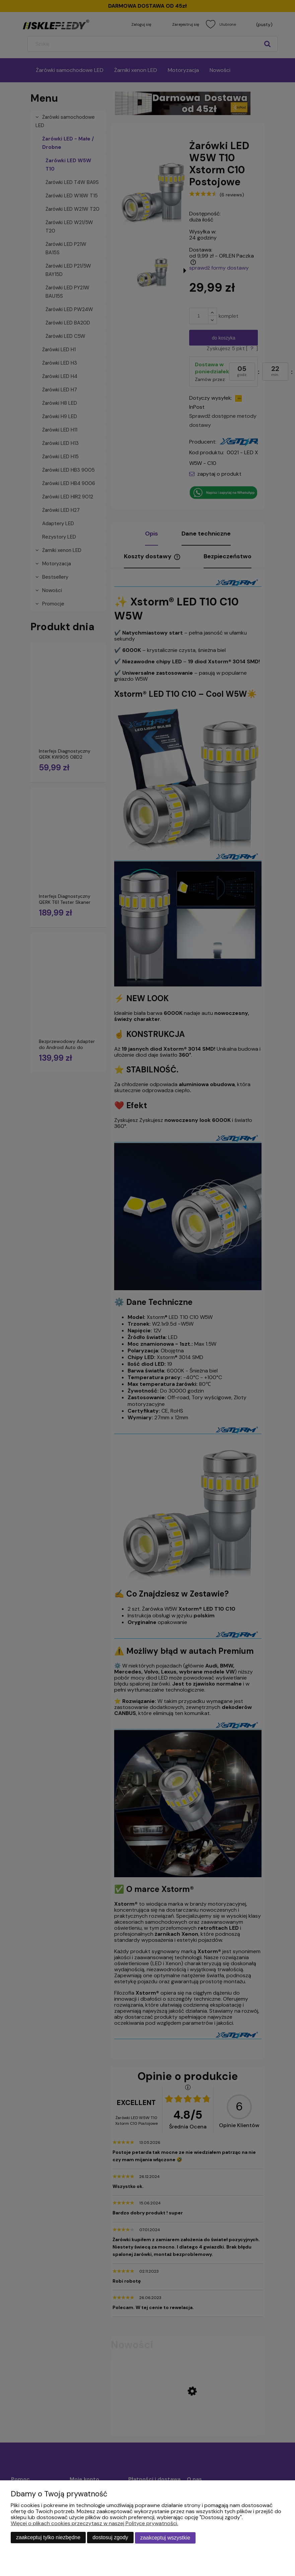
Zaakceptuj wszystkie (165, 2538)
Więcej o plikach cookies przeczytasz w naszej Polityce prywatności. (94, 2523)
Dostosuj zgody (110, 2538)
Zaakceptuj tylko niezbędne (48, 2538)
